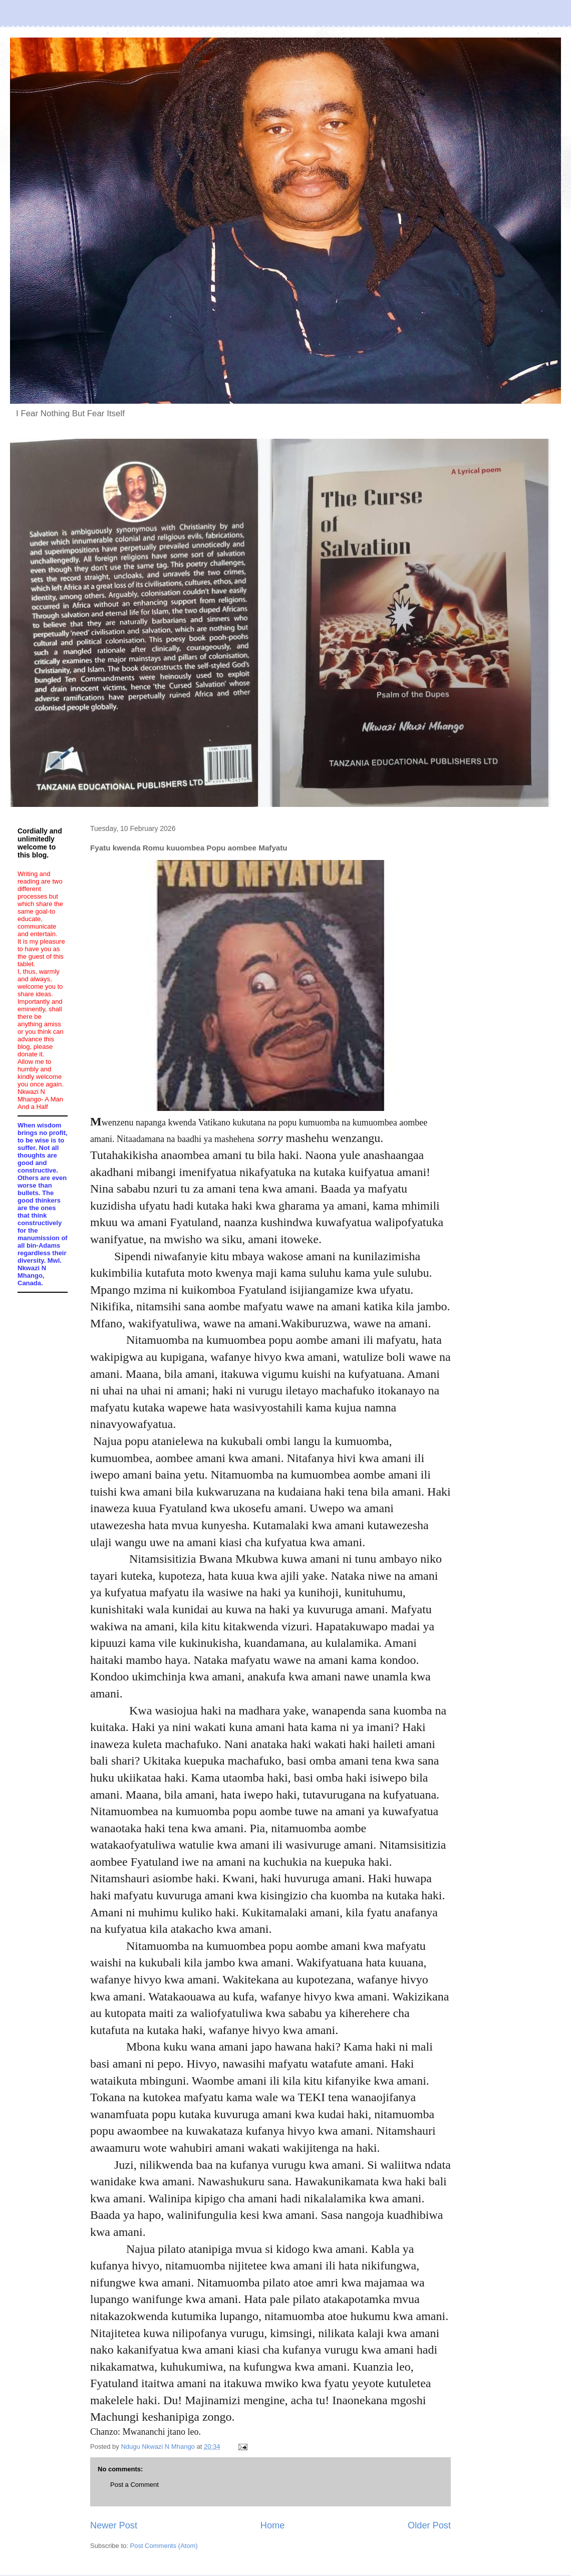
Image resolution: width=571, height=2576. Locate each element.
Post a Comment (134, 2484)
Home (272, 2525)
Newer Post (113, 2525)
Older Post (429, 2525)
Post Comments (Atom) (164, 2545)
